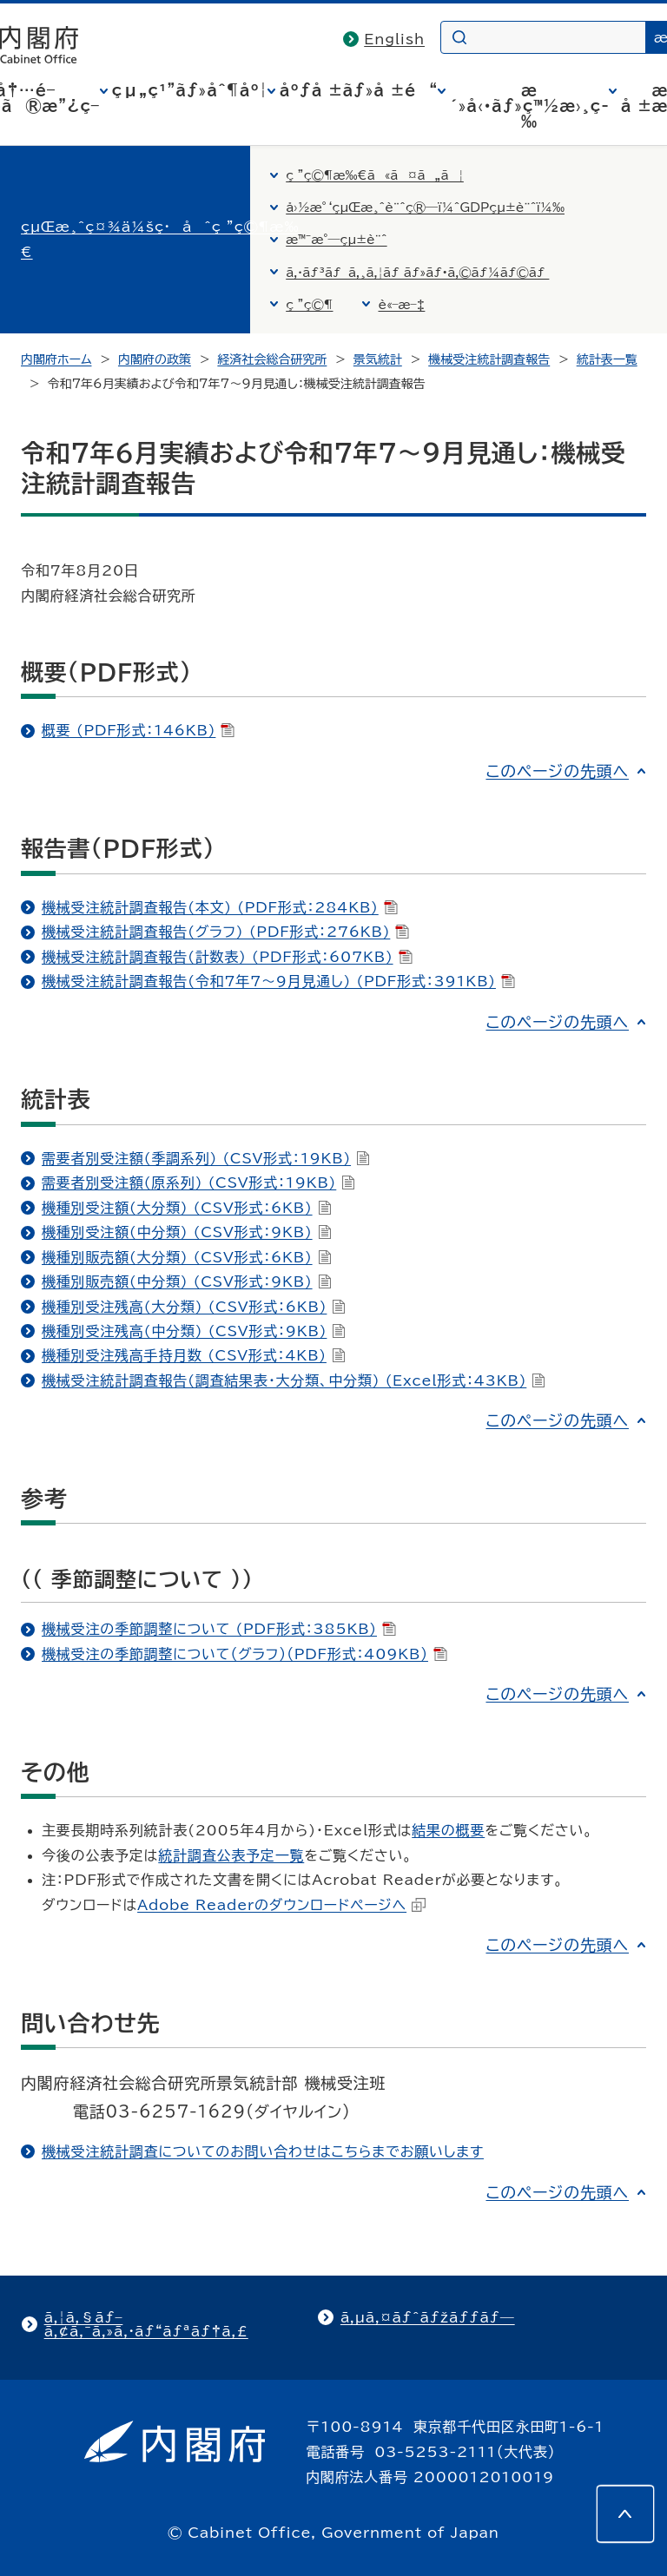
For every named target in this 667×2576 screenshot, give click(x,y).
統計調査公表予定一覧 (231, 1855)
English (394, 39)
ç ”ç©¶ (309, 305)
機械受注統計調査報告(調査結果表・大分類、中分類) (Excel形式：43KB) (293, 1380)
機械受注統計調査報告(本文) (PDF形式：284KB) (220, 907)
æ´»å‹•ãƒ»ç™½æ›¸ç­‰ (529, 105)
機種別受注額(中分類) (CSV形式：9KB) (187, 1232)
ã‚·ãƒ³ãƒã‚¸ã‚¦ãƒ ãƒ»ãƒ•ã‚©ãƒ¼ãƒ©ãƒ (417, 273)
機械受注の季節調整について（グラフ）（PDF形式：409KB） (244, 1654)
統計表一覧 (607, 359)
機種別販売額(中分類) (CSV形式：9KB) (187, 1281)
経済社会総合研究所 (272, 359)
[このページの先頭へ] (625, 2513)
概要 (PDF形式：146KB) (138, 730)
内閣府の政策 (154, 359)
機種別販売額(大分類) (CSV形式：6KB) (187, 1257)
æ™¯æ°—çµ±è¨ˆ (336, 240)
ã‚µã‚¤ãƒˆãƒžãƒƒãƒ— (427, 2317)
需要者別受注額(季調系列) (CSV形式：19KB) (206, 1158)
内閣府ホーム (56, 359)
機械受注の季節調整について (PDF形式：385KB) (219, 1629)
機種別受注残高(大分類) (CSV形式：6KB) (194, 1307)
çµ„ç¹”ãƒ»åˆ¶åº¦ (189, 90)
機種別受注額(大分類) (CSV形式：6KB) (187, 1208)
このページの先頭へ (557, 771)
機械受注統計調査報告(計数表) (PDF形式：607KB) (227, 957)
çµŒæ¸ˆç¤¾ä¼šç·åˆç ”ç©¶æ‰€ (160, 239)
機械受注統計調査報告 (489, 359)
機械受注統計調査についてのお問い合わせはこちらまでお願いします (263, 2151)
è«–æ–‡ (401, 305)
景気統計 (377, 359)
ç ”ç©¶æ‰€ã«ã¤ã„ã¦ (375, 175)
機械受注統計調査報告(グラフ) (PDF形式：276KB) (225, 932)
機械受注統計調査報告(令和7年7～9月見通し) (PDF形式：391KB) (278, 981)
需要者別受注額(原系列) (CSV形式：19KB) (198, 1182)
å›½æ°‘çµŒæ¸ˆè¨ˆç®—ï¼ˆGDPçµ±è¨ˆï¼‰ (425, 207)
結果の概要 (448, 1830)
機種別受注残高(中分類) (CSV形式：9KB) (194, 1331)
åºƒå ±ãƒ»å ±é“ (359, 90)
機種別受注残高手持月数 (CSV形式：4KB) (194, 1355)
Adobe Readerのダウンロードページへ (281, 1905)
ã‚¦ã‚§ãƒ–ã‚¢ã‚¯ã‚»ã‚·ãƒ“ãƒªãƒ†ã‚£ (146, 2324)
